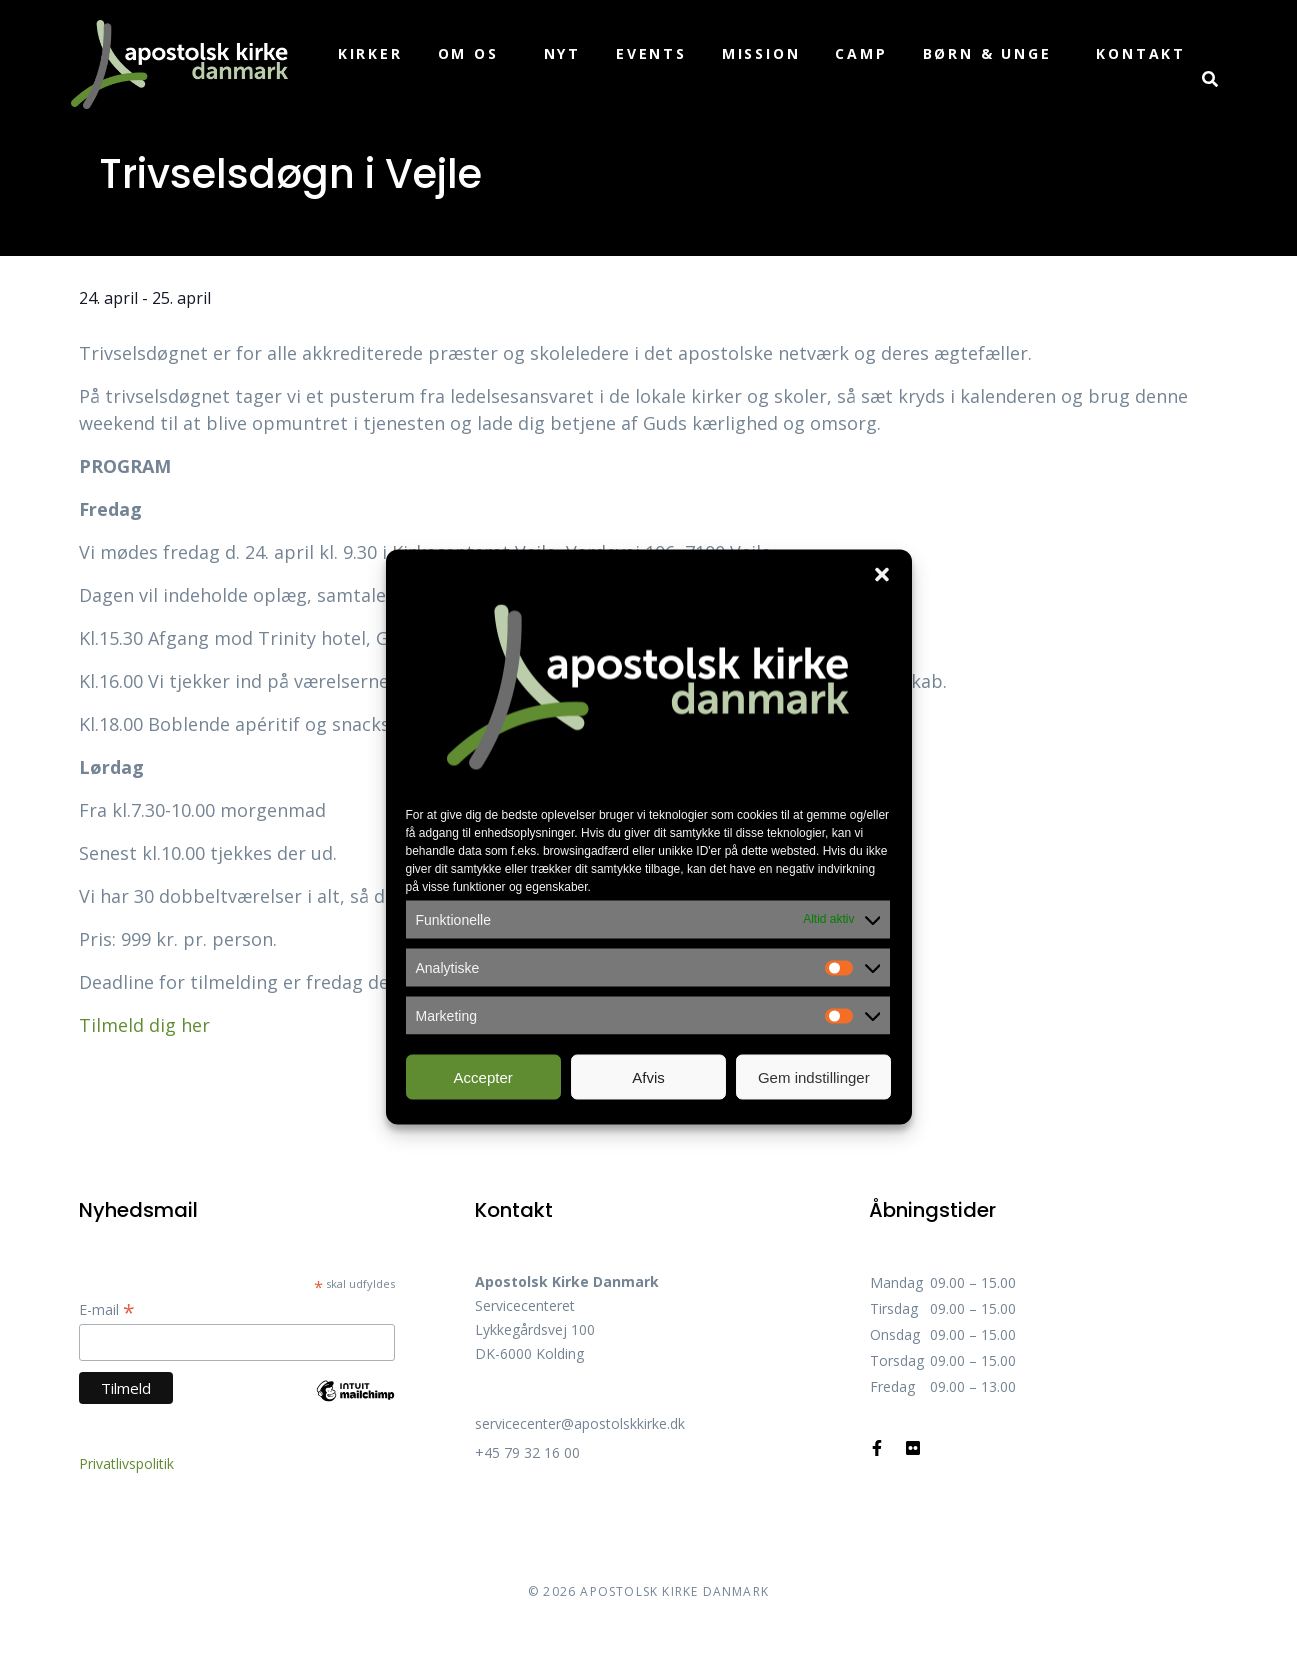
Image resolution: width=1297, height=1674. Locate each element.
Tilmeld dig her (144, 1025)
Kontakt (1141, 53)
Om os (468, 53)
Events (651, 53)
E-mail (107, 1309)
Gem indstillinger (814, 1076)
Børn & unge (987, 53)
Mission (761, 53)
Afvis (648, 1076)
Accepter (483, 1076)
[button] (882, 575)
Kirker (370, 53)
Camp (861, 53)
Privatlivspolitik (126, 1463)
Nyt (562, 53)
